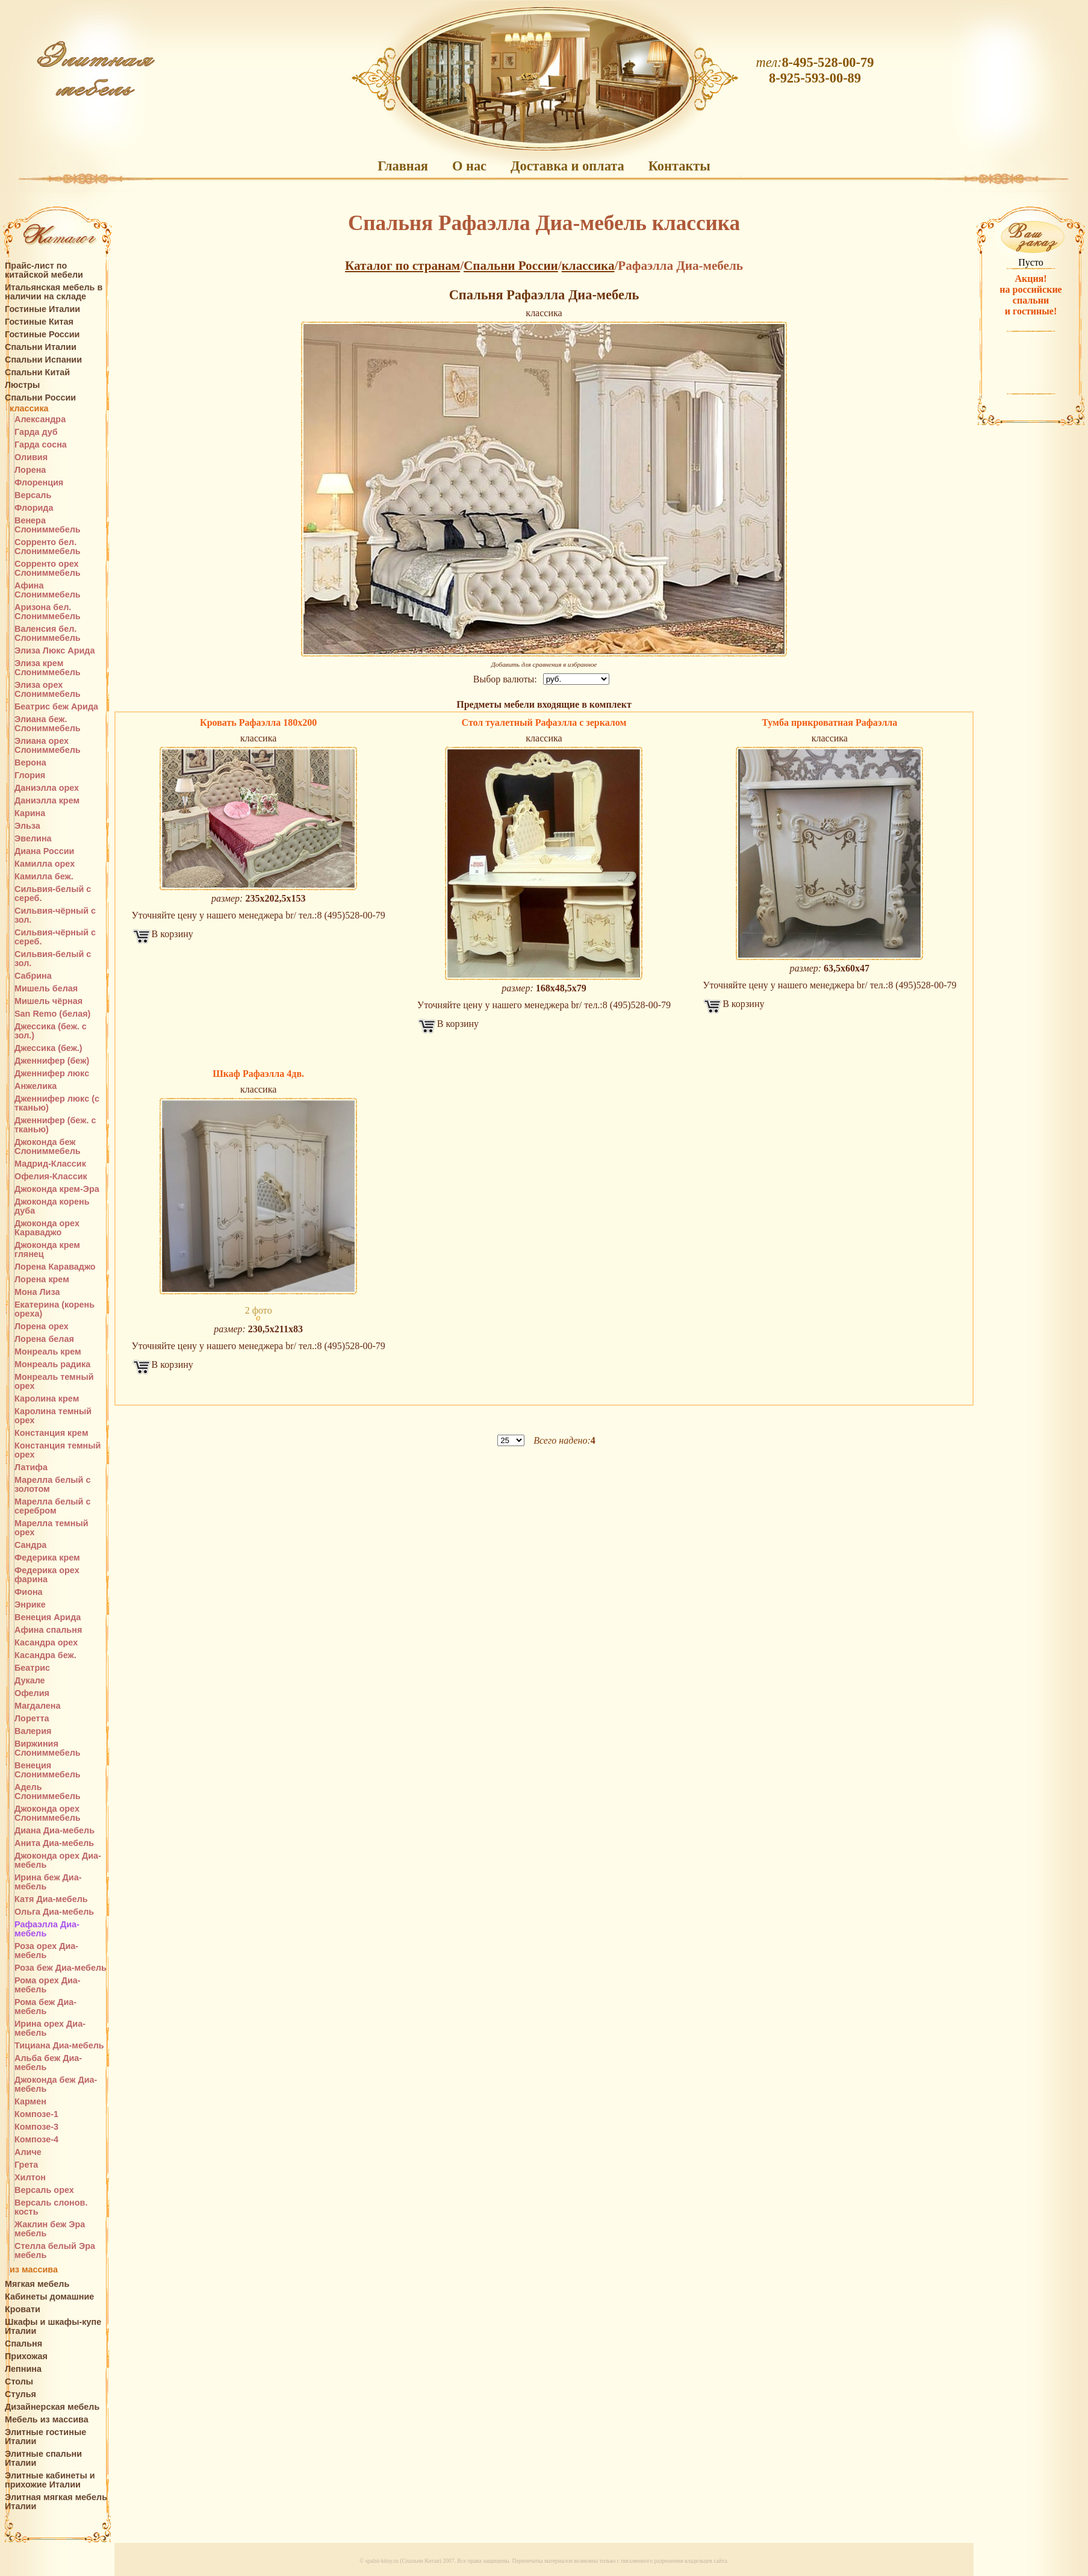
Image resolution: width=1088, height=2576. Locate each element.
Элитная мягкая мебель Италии (56, 2502)
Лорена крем (41, 1279)
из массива (34, 2269)
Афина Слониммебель (47, 590)
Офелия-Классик (50, 1176)
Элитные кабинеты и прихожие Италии (50, 2480)
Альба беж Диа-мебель (48, 2063)
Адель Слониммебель (47, 1792)
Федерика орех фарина (46, 1575)
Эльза (27, 826)
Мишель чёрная (48, 1001)
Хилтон (30, 2177)
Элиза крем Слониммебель (47, 668)
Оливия (31, 457)
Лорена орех (41, 1326)
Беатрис (32, 1668)
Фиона (28, 1592)
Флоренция (38, 482)
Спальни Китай (37, 372)
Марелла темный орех (51, 1528)
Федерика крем (47, 1557)
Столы (19, 2381)
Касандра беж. (45, 1655)
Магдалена (37, 1706)
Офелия (31, 1693)
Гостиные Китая (39, 321)
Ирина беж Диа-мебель (47, 1882)
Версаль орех (44, 2190)
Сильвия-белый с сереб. (52, 894)
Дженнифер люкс (51, 1073)
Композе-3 (36, 2127)
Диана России (44, 851)
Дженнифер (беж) (51, 1060)
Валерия (32, 1731)
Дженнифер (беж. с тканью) (55, 1125)
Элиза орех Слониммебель (47, 690)
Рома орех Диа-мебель (47, 1985)
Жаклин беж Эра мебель (49, 2229)
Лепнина (23, 2369)
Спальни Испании (43, 359)
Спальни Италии (40, 347)
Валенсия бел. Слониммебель (47, 634)
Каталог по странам (402, 265)
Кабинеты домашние (49, 2296)
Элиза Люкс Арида (54, 650)
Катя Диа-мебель (51, 1899)
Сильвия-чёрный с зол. (55, 915)
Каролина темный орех (53, 1416)
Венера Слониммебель (47, 525)
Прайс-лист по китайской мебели (44, 270)
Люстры (22, 385)
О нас (469, 165)
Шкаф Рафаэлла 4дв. (258, 1073)
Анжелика (35, 1086)
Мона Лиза (37, 1292)
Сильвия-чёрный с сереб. (55, 937)
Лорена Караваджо (55, 1266)
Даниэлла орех (46, 788)
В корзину (172, 934)
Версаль (32, 495)
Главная (403, 165)
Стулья (20, 2394)
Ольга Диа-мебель (54, 1911)
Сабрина (33, 976)
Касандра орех (46, 1642)
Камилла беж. (43, 876)
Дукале (29, 1680)
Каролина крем (46, 1398)
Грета (26, 2164)
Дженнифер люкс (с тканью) (56, 1103)
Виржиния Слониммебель (47, 1748)
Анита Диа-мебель (54, 1843)
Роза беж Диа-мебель (60, 1968)
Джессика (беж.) (48, 1048)
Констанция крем (51, 1433)
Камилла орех (44, 864)
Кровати (22, 2309)
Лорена (30, 470)
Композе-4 (36, 2139)
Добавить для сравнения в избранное (544, 664)
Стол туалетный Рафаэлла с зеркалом (544, 722)
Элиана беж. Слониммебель (47, 724)
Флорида (33, 508)
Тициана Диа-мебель (59, 2045)
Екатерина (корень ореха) (54, 1309)
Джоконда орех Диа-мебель (57, 1860)
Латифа (31, 1467)
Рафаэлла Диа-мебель (46, 1929)
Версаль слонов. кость (50, 2207)
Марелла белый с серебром (52, 1506)
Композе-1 (36, 2114)
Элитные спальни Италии (43, 2459)
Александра (40, 419)
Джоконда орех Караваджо (46, 1228)
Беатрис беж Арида (56, 706)
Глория (29, 775)
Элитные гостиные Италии (45, 2437)
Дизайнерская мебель (52, 2407)
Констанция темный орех (57, 1450)
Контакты (679, 165)
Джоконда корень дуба (52, 1206)
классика (29, 408)
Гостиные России (42, 334)
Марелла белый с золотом (52, 1485)
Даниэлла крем (46, 800)
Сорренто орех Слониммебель (47, 569)
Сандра (30, 1545)
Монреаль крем (47, 1351)
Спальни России (40, 397)
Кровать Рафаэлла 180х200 (258, 722)
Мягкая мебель (37, 2284)
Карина (29, 813)
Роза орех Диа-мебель (46, 1951)
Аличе (28, 2152)
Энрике (30, 1604)
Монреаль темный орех (54, 1382)
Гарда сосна (40, 444)
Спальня (23, 2343)
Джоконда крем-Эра (56, 1189)
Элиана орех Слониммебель (47, 746)
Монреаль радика (52, 1364)
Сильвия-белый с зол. (52, 959)
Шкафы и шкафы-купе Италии (53, 2327)
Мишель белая (46, 988)
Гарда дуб (36, 432)
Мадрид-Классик (50, 1163)
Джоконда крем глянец (47, 1250)
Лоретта (31, 1718)
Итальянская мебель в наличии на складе (53, 292)
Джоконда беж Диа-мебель (55, 2084)
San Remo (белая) (52, 1013)
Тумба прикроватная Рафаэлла (829, 722)
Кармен (30, 2101)
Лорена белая (44, 1339)
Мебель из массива (47, 2419)
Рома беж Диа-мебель (45, 2007)
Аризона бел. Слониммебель (47, 612)
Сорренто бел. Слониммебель (47, 547)
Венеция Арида (47, 1617)
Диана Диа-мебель (54, 1830)
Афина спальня (48, 1630)
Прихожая (26, 2356)
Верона (30, 762)
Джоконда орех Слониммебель (47, 1813)
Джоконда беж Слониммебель (47, 1147)
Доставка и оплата (567, 165)
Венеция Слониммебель (47, 1770)
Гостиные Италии (42, 309)
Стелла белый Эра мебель (54, 2251)
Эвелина (33, 838)
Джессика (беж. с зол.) (50, 1031)
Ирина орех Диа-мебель (49, 2028)
